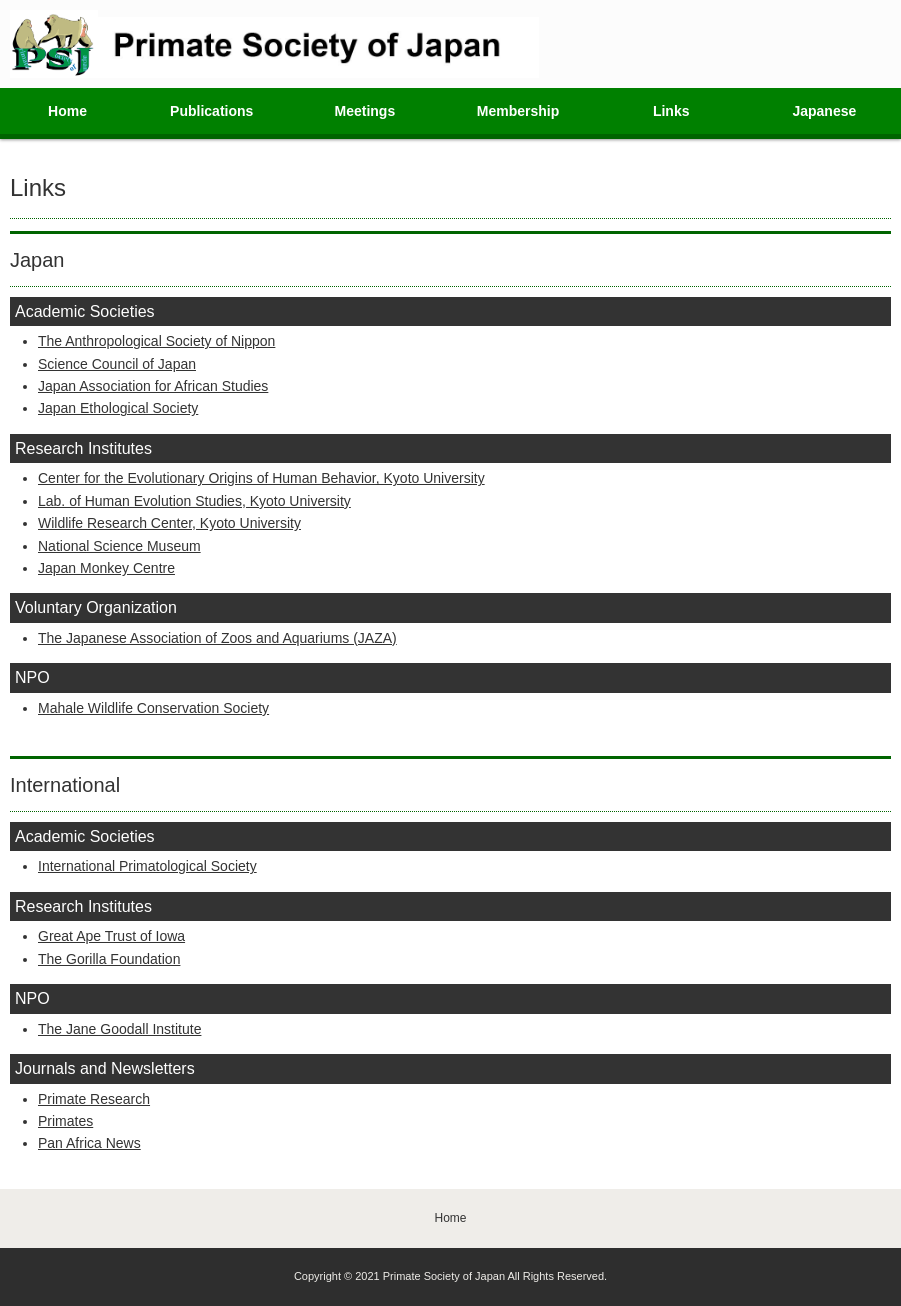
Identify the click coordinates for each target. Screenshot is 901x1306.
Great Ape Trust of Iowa (111, 936)
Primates (65, 1121)
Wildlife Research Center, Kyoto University (169, 523)
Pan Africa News (89, 1143)
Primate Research (94, 1099)
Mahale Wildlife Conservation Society (153, 708)
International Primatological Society (147, 866)
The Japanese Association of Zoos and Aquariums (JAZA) (217, 638)
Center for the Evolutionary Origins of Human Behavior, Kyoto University (261, 478)
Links (671, 111)
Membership (518, 111)
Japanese (824, 111)
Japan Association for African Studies (153, 386)
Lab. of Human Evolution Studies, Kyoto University (194, 501)
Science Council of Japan (117, 364)
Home (67, 111)
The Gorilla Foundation (109, 959)
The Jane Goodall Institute (119, 1029)
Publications (211, 111)
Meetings (365, 111)
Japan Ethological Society (118, 408)
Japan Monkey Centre (106, 568)
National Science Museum (119, 546)
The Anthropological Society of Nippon (156, 341)
